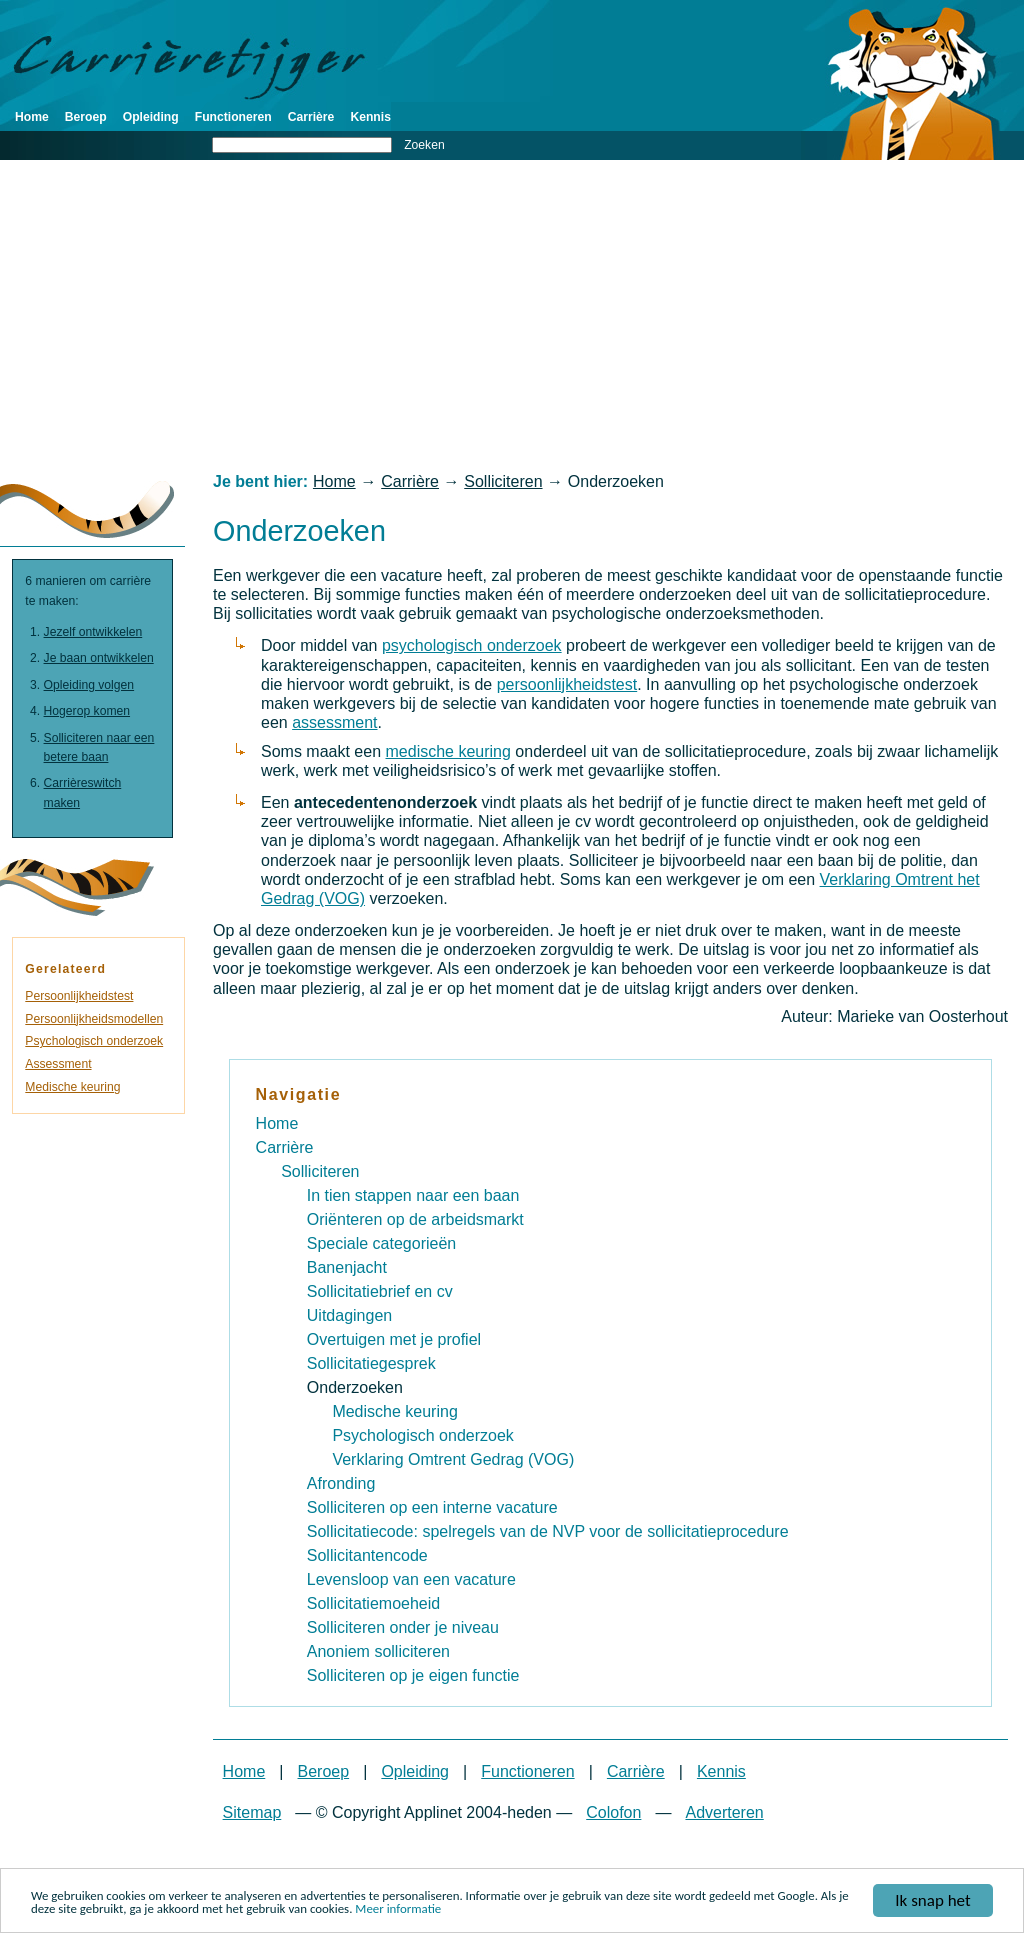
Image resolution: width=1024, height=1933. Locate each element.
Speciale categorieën (381, 1243)
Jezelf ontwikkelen (93, 632)
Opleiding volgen (89, 685)
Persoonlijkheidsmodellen (94, 1019)
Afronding (341, 1483)
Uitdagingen (349, 1315)
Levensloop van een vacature (411, 1579)
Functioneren (233, 117)
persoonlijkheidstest (567, 684)
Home (32, 117)
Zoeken (424, 145)
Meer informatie (398, 1909)
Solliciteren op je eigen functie (413, 1675)
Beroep (86, 117)
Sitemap (252, 1812)
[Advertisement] (512, 316)
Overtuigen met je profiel (394, 1339)
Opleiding (151, 117)
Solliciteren (503, 481)
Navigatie (299, 1094)
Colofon (613, 1812)
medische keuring (448, 751)
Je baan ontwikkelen (99, 658)
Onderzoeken (355, 1387)
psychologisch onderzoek (472, 645)
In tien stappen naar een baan (413, 1195)
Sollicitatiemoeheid (373, 1603)
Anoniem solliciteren (378, 1651)
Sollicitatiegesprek (371, 1363)
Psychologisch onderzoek (94, 1041)
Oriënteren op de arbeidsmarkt (415, 1219)
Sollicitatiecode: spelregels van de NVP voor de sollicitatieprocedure (548, 1531)
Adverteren (724, 1812)
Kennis (370, 117)
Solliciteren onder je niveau (403, 1627)
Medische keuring (72, 1087)
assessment (334, 722)
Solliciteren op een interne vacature (432, 1507)
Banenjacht (347, 1267)
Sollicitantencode (367, 1555)
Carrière (311, 117)
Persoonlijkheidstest (79, 996)
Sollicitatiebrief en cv (380, 1291)
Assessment (58, 1064)
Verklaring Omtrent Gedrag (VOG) (453, 1459)
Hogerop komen (87, 711)
